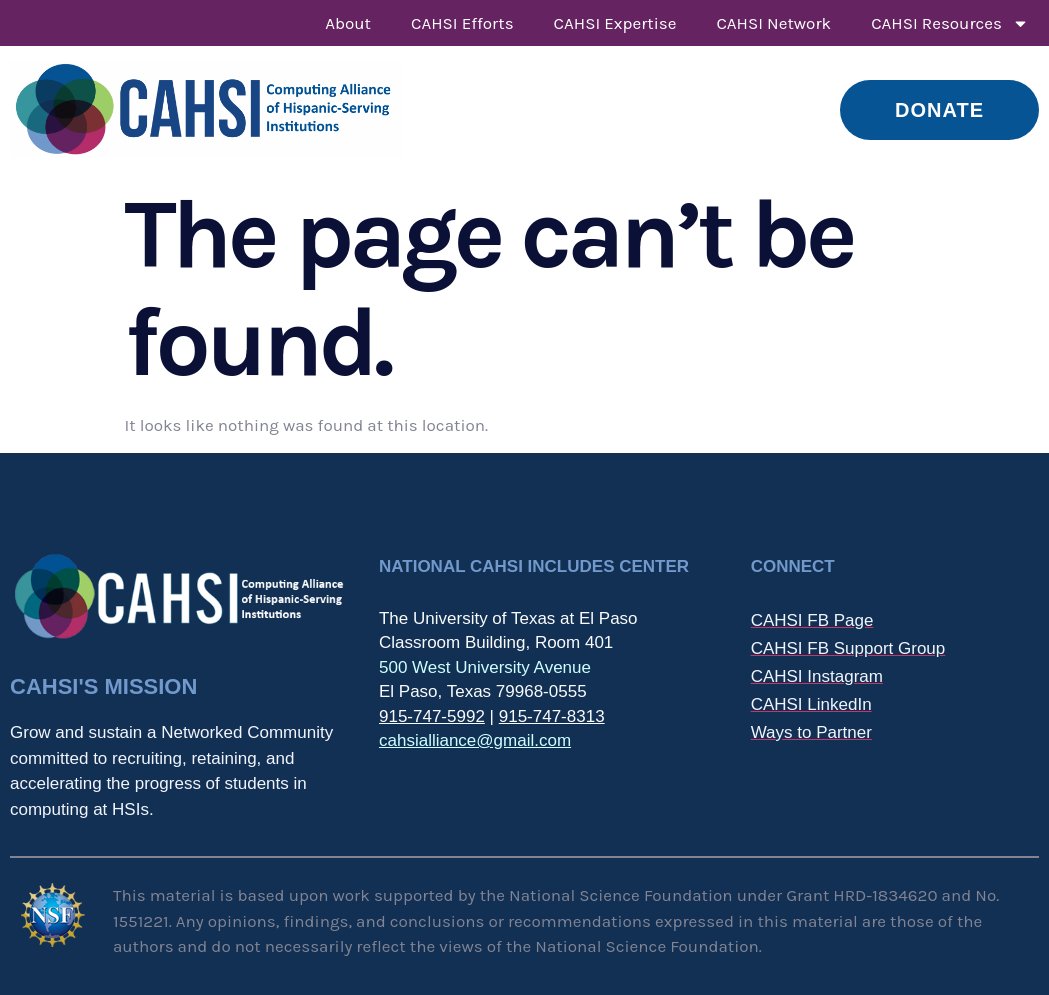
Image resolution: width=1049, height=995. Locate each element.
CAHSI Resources (950, 23)
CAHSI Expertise (615, 23)
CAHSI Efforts (462, 23)
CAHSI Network (773, 23)
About (348, 23)
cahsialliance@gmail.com (475, 740)
